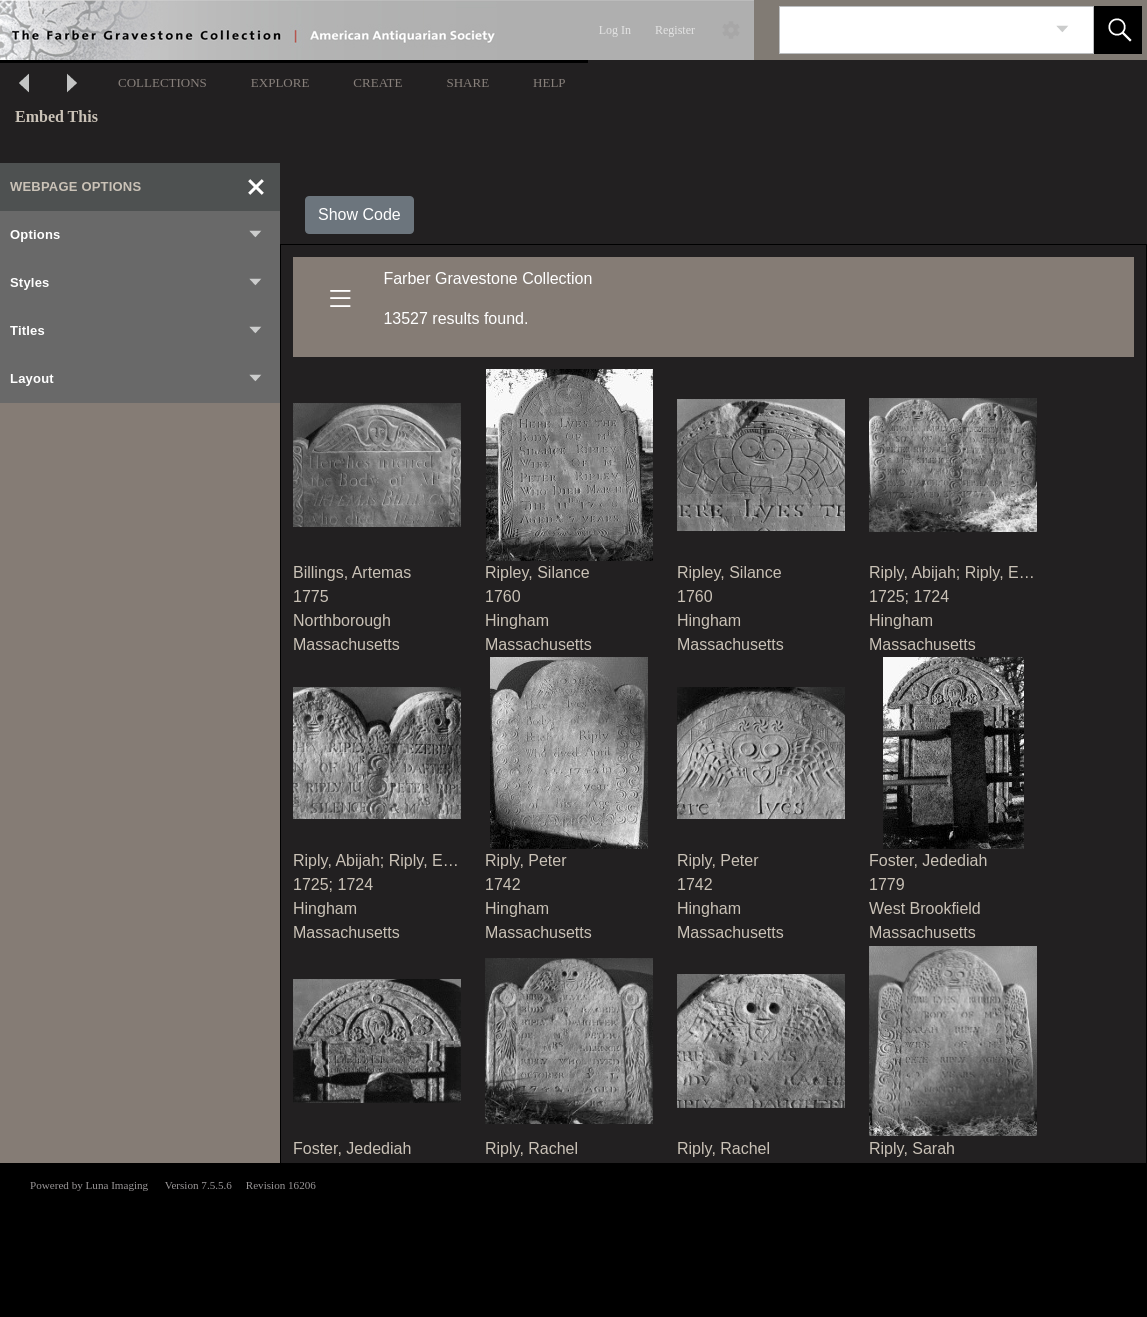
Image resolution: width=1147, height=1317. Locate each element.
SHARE (467, 82)
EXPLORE (280, 82)
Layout (137, 379)
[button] (1118, 30)
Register (675, 30)
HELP (549, 82)
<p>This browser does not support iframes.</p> (573, 1238)
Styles (137, 283)
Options (137, 235)
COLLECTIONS (162, 82)
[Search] (913, 30)
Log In (615, 30)
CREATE (377, 82)
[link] (1062, 29)
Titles (137, 331)
